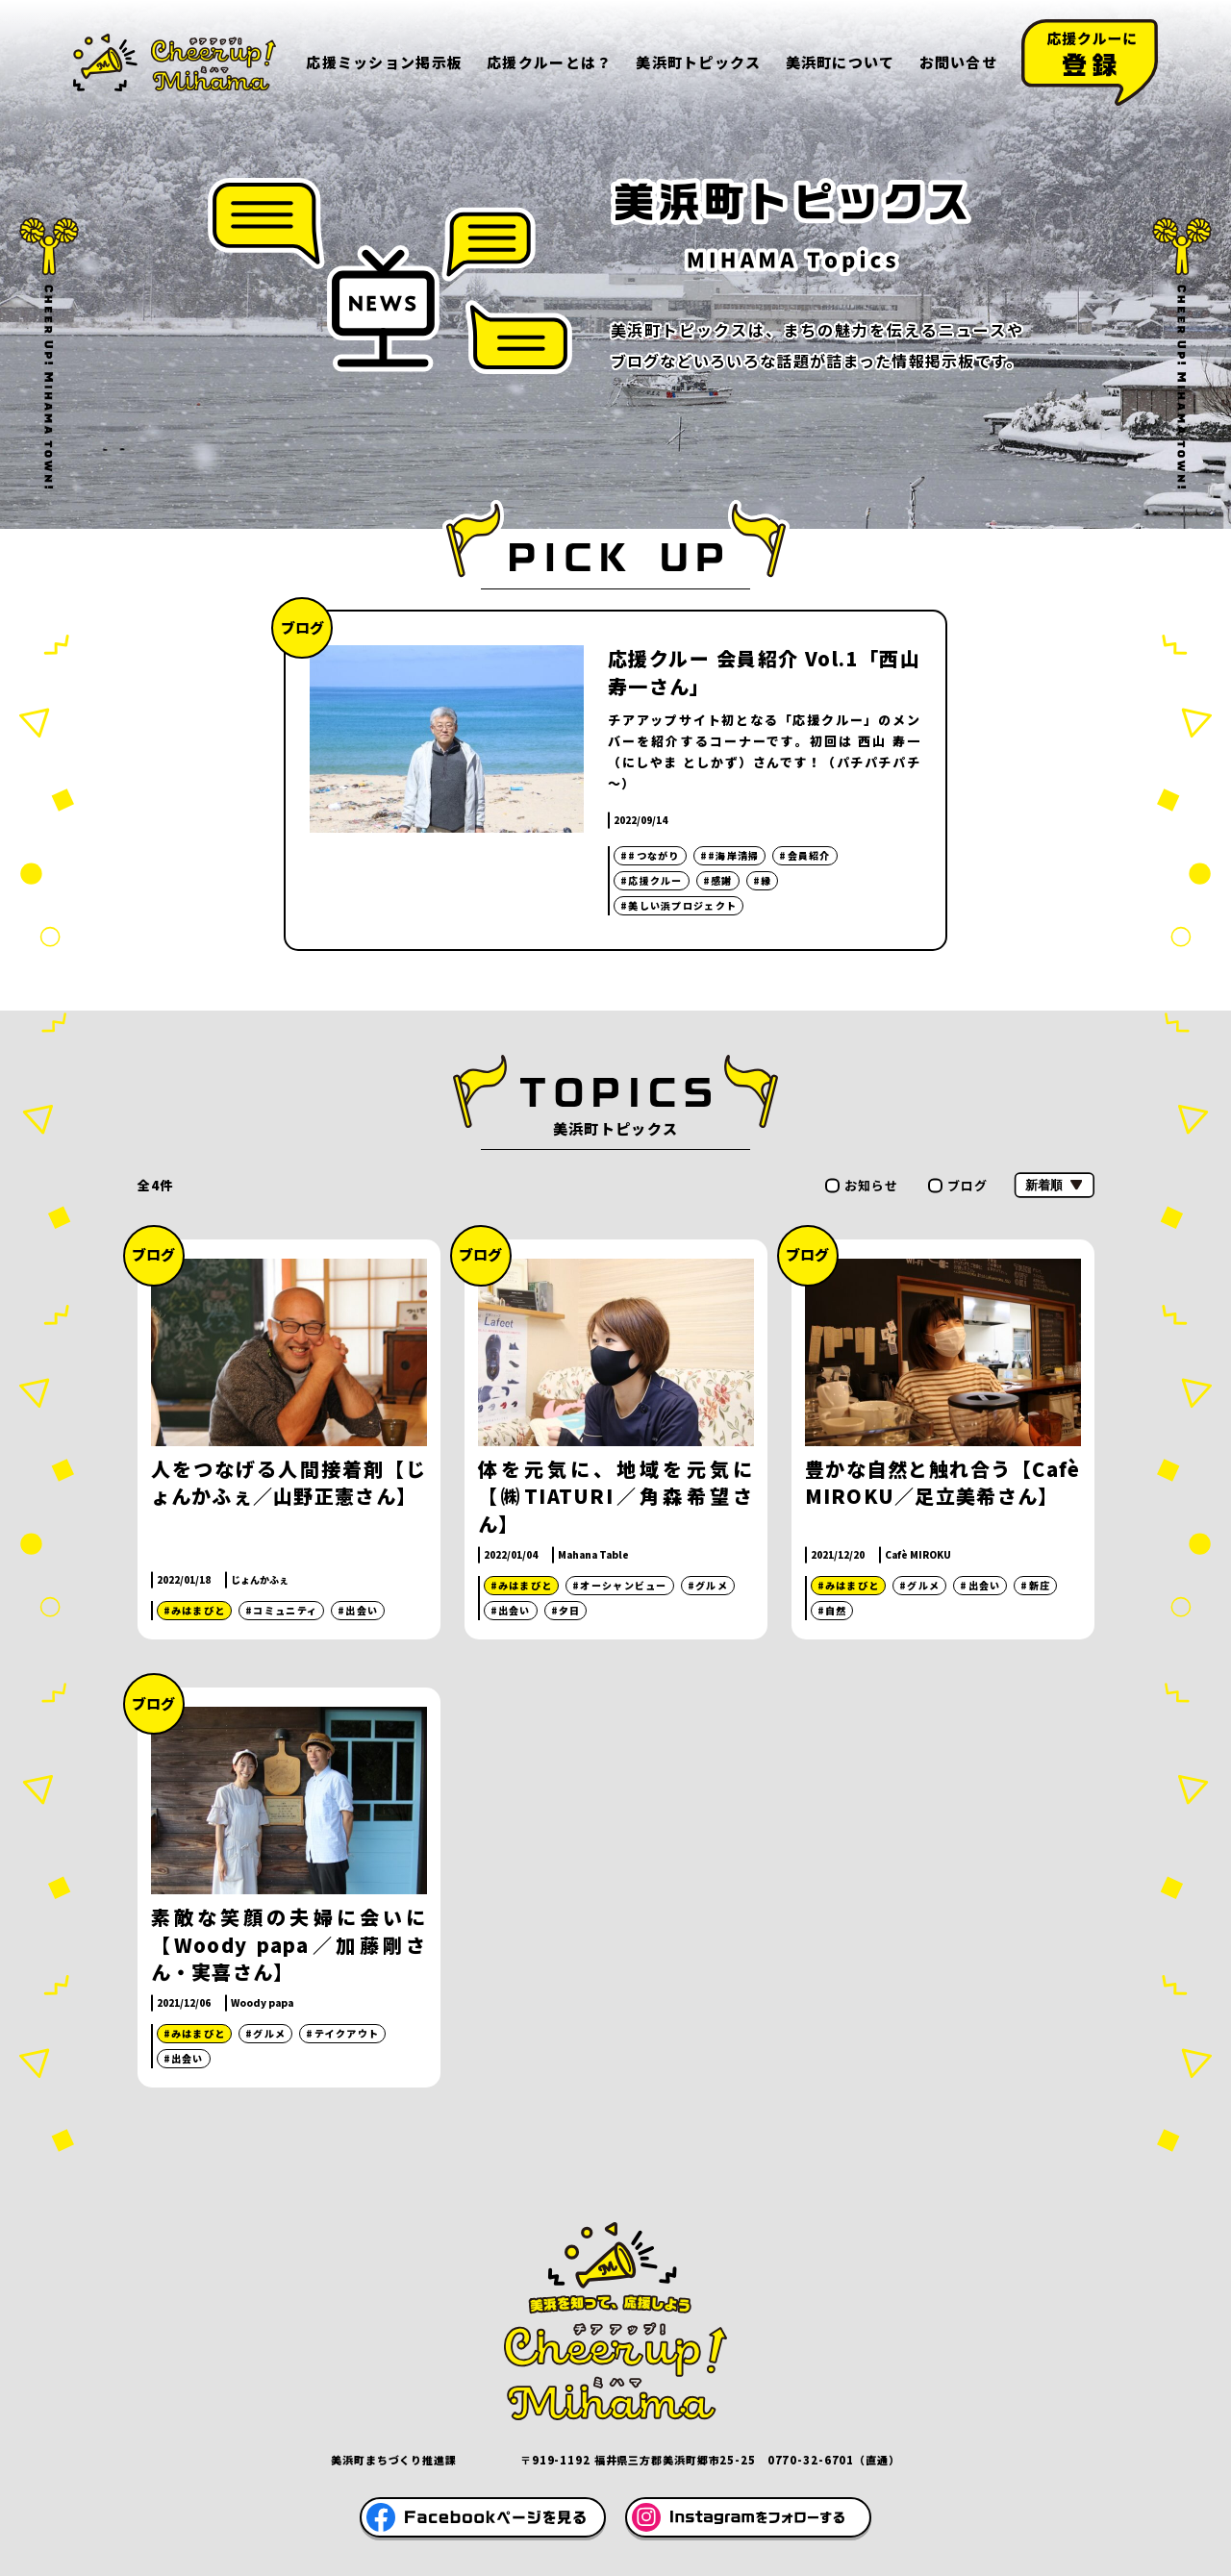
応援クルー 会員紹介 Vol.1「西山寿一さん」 (764, 672)
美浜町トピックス (698, 62)
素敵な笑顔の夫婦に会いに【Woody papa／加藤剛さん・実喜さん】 (289, 1945)
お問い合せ (958, 62)
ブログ (968, 1185)
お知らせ (871, 1185)
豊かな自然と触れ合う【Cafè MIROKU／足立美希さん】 (943, 1483)
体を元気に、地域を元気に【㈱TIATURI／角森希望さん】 (616, 1496)
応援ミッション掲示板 (384, 62)
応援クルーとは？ (549, 62)
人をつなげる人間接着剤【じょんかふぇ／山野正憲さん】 (289, 1483)
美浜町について (840, 62)
